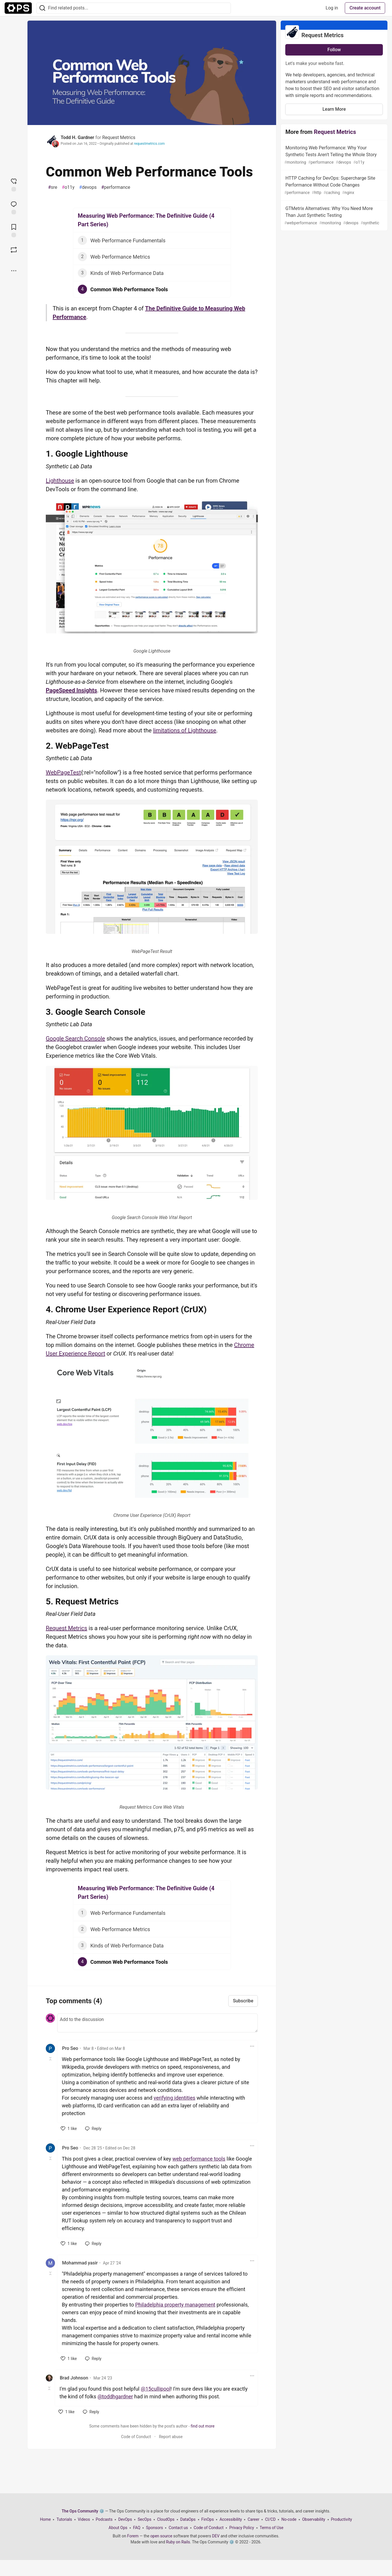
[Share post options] (13, 270)
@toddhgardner (115, 2396)
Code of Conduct (136, 2436)
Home (45, 2519)
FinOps (207, 2519)
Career (253, 2519)
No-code (288, 2519)
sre (52, 187)
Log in (332, 8)
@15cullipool (156, 2389)
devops (87, 187)
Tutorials (64, 2519)
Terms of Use (272, 2527)
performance (115, 187)
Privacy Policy (241, 2527)
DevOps (125, 2519)
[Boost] (14, 250)
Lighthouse (60, 480)
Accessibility (230, 2519)
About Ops (118, 2527)
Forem (132, 2536)
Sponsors (154, 2527)
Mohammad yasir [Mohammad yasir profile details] (80, 2263)
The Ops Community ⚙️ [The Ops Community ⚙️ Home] (83, 2511)
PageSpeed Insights (71, 690)
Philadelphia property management (175, 2305)
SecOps (144, 2519)
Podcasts (104, 2519)
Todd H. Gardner (77, 137)
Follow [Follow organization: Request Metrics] (334, 49)
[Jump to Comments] (14, 207)
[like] (68, 2128)
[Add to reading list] (14, 230)
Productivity (341, 2519)
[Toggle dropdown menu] (252, 2046)
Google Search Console (75, 1038)
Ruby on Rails (178, 2542)
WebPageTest (63, 772)
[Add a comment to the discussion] (158, 2023)
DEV (215, 2536)
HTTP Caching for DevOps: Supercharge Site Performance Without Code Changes (333, 185)
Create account (365, 8)
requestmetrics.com (149, 144)
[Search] (42, 8)
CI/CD (270, 2519)
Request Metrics (118, 137)
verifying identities (174, 2098)
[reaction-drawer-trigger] (13, 184)
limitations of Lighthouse (184, 730)
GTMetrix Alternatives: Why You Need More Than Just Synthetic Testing (333, 216)
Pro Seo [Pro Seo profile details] (70, 2048)
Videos (84, 2519)
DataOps (188, 2519)
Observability (313, 2519)
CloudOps (166, 2519)
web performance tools (199, 2159)
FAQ (136, 2527)
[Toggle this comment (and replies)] (51, 2058)
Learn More (334, 109)
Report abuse (171, 2436)
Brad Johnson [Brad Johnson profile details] (74, 2378)
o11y (68, 187)
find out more (202, 2426)
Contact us (178, 2527)
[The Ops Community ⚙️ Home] (18, 8)
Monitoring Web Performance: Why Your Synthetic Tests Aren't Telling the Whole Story (333, 155)
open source (161, 2536)
